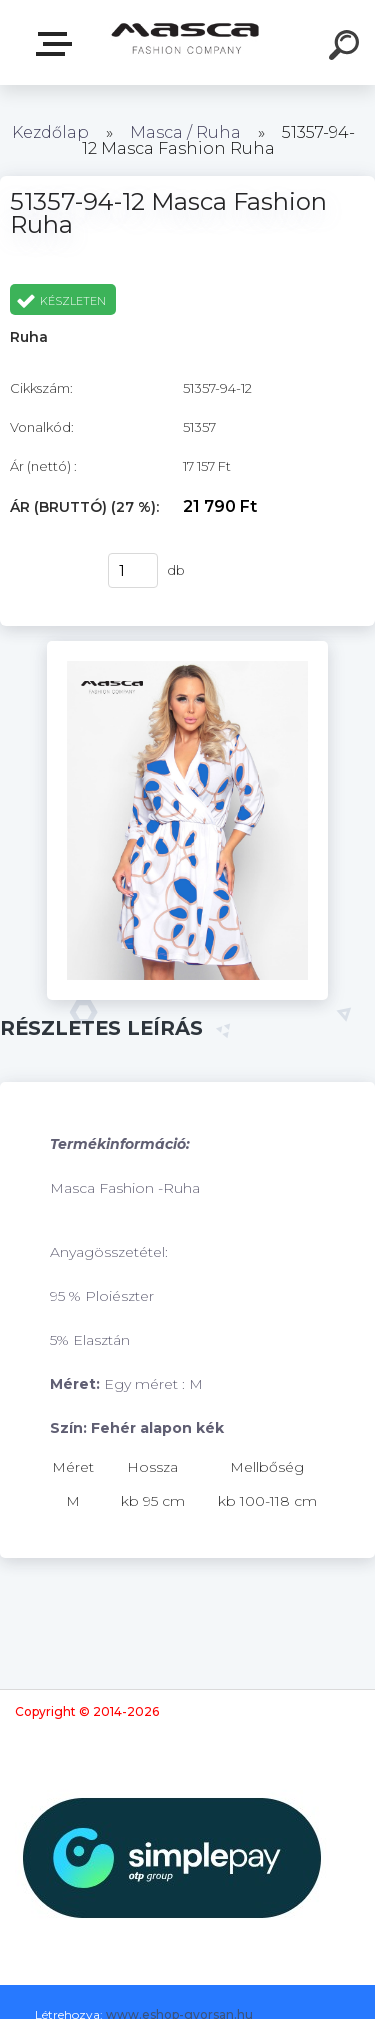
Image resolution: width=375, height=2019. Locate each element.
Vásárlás (49, 571)
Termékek (58, 44)
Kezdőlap (50, 132)
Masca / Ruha (187, 132)
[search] (347, 48)
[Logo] (185, 42)
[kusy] (133, 570)
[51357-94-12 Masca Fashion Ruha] (187, 648)
